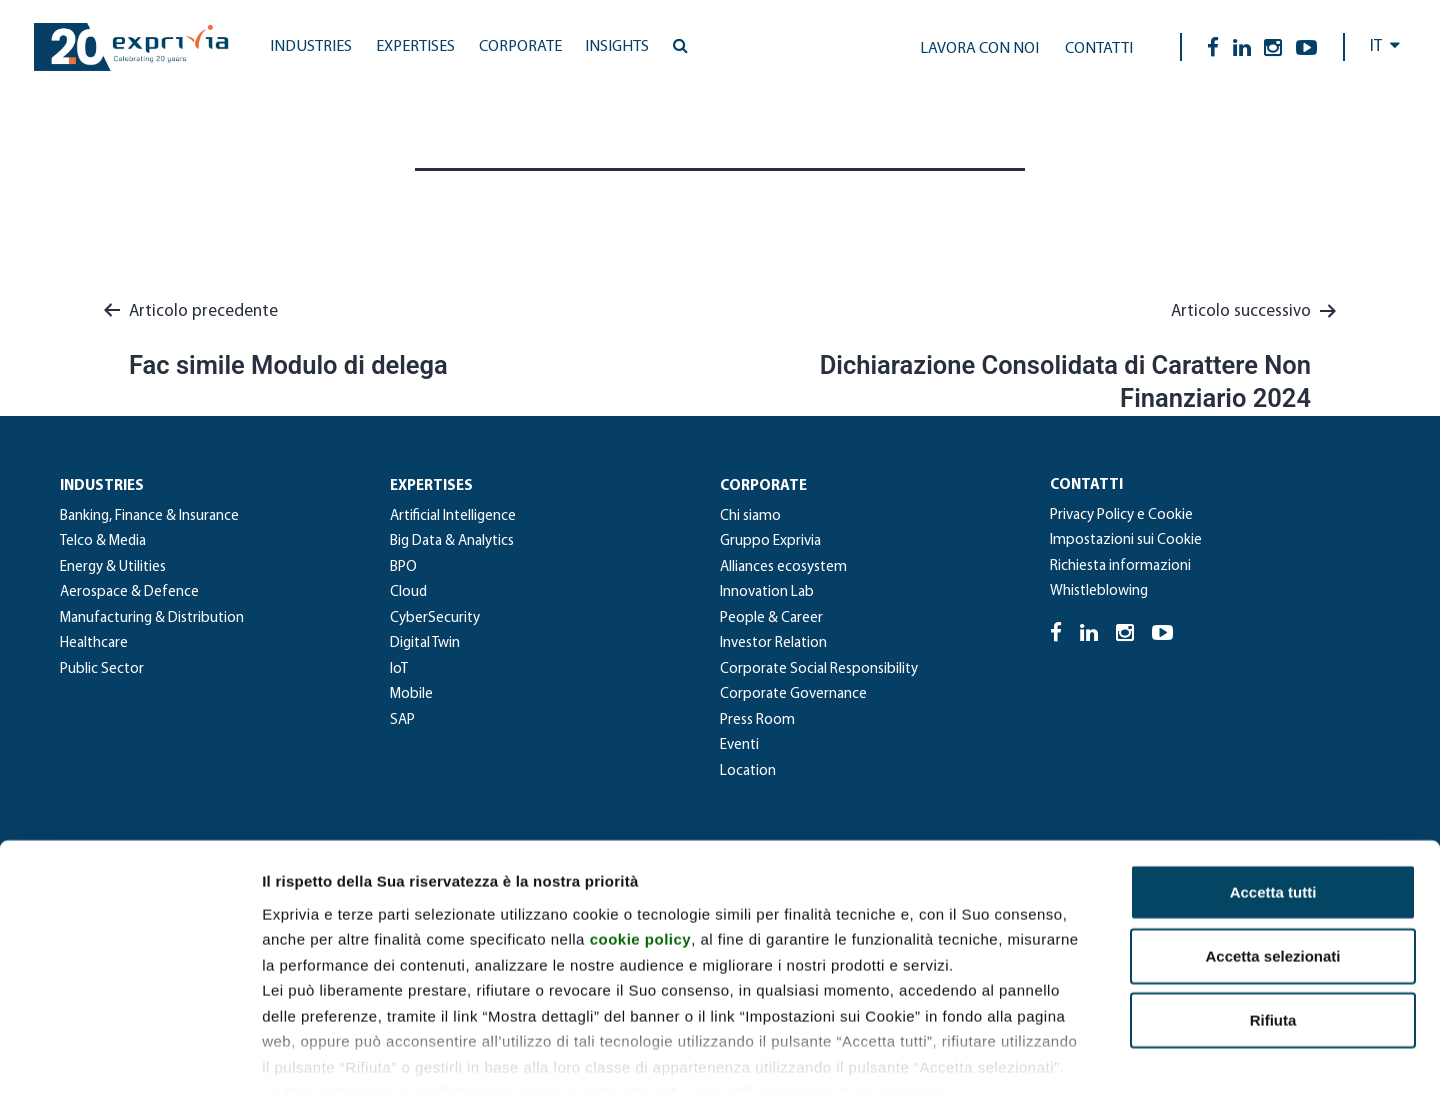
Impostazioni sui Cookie (1126, 540)
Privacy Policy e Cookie (1121, 515)
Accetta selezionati (1272, 864)
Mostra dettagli (1052, 1067)
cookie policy (641, 847)
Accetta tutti (1273, 800)
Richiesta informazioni (1120, 566)
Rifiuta (1273, 928)
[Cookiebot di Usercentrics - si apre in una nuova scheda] (129, 1068)
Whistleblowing (1099, 591)
